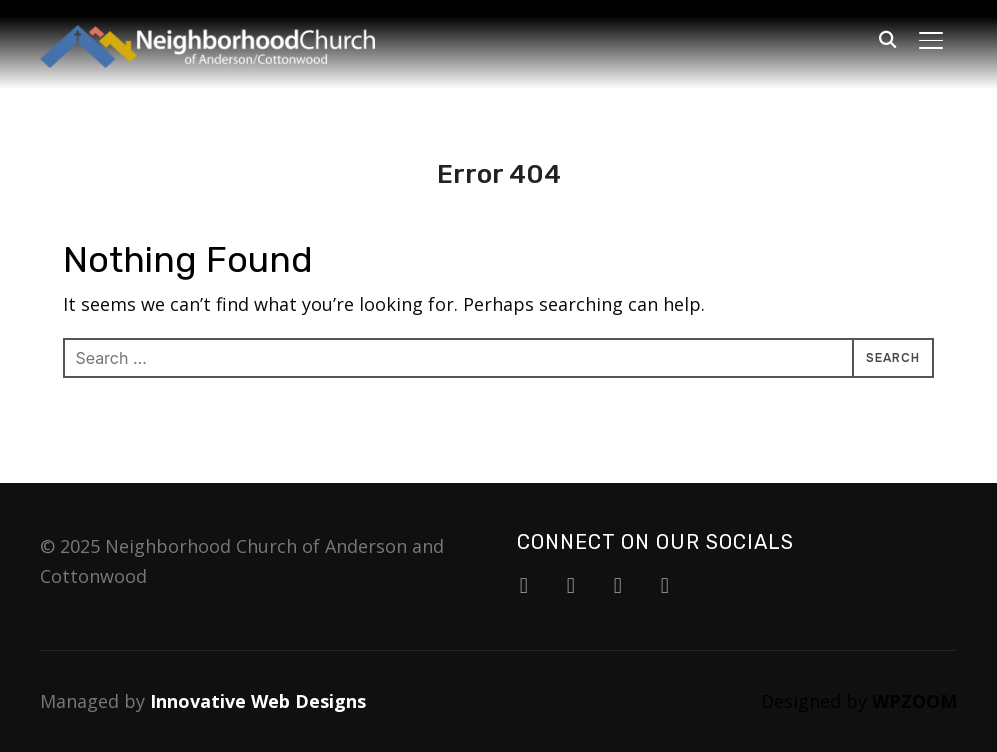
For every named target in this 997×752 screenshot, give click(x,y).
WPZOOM (914, 701)
